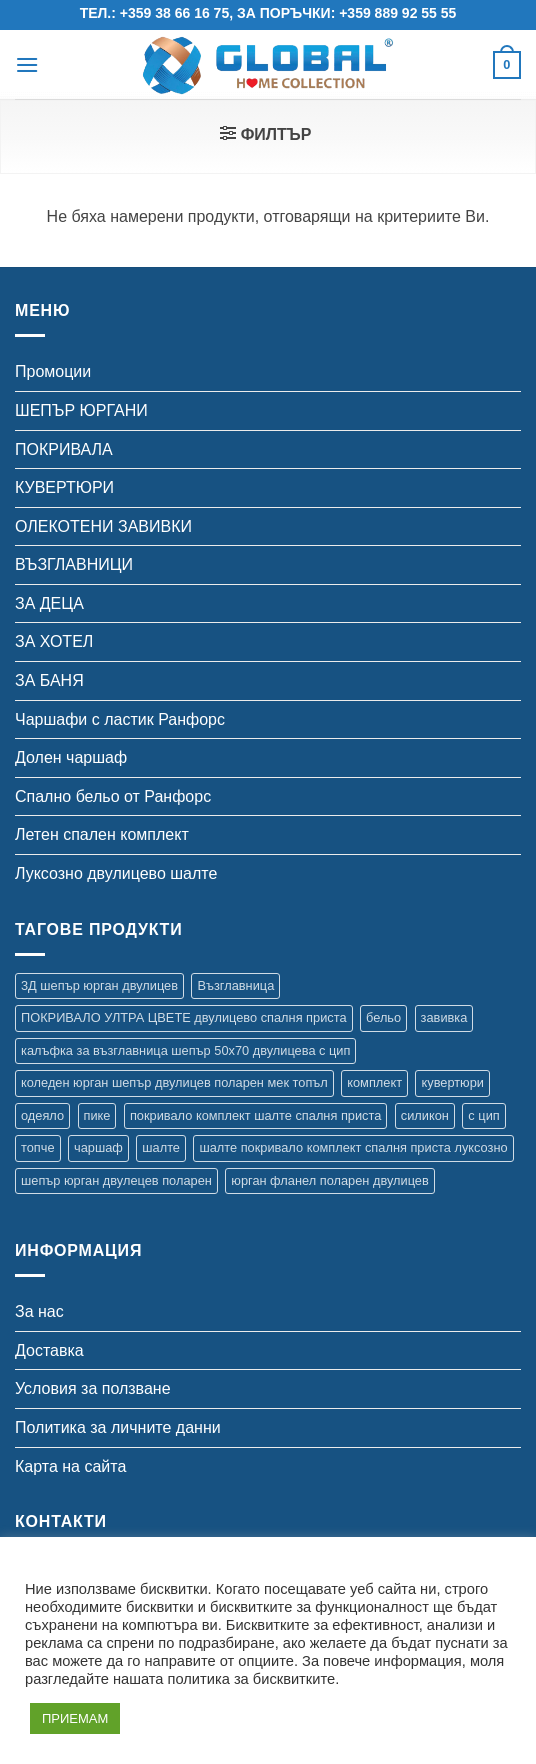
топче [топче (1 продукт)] (38, 1147)
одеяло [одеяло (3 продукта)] (42, 1115)
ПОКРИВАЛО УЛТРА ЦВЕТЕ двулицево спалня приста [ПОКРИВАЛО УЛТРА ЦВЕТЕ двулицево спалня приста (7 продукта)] (184, 1017)
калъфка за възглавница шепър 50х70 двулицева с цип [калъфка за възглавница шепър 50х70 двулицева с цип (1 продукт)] (185, 1050)
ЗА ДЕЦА (49, 603)
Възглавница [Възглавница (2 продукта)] (235, 985)
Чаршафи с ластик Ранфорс (120, 719)
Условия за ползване (93, 1388)
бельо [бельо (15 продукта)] (383, 1017)
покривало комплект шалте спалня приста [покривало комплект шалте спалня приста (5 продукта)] (255, 1115)
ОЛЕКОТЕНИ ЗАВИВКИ (103, 526)
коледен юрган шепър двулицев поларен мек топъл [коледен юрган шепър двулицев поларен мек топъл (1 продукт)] (174, 1082)
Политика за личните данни (118, 1427)
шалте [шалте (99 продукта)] (161, 1147)
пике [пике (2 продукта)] (97, 1115)
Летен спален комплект (102, 834)
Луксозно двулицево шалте (116, 873)
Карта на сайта (70, 1466)
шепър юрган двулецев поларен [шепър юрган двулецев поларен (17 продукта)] (116, 1180)
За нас (39, 1311)
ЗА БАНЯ (49, 680)
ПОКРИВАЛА (64, 449)
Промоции (53, 371)
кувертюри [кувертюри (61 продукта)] (452, 1082)
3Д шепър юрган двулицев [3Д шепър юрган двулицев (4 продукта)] (99, 985)
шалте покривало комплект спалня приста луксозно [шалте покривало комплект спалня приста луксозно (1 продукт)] (353, 1147)
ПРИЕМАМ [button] (75, 1718)
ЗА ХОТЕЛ (54, 641)
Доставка (49, 1350)
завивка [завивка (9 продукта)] (444, 1017)
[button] (27, 64)
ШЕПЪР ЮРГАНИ (81, 410)
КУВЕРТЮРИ (64, 487)
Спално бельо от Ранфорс (113, 796)
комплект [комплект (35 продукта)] (374, 1082)
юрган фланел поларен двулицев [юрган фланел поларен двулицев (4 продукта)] (329, 1180)
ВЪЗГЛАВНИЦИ (74, 564)
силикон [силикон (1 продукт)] (425, 1115)
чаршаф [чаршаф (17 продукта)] (98, 1147)
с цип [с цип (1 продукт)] (483, 1115)
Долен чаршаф (71, 757)
